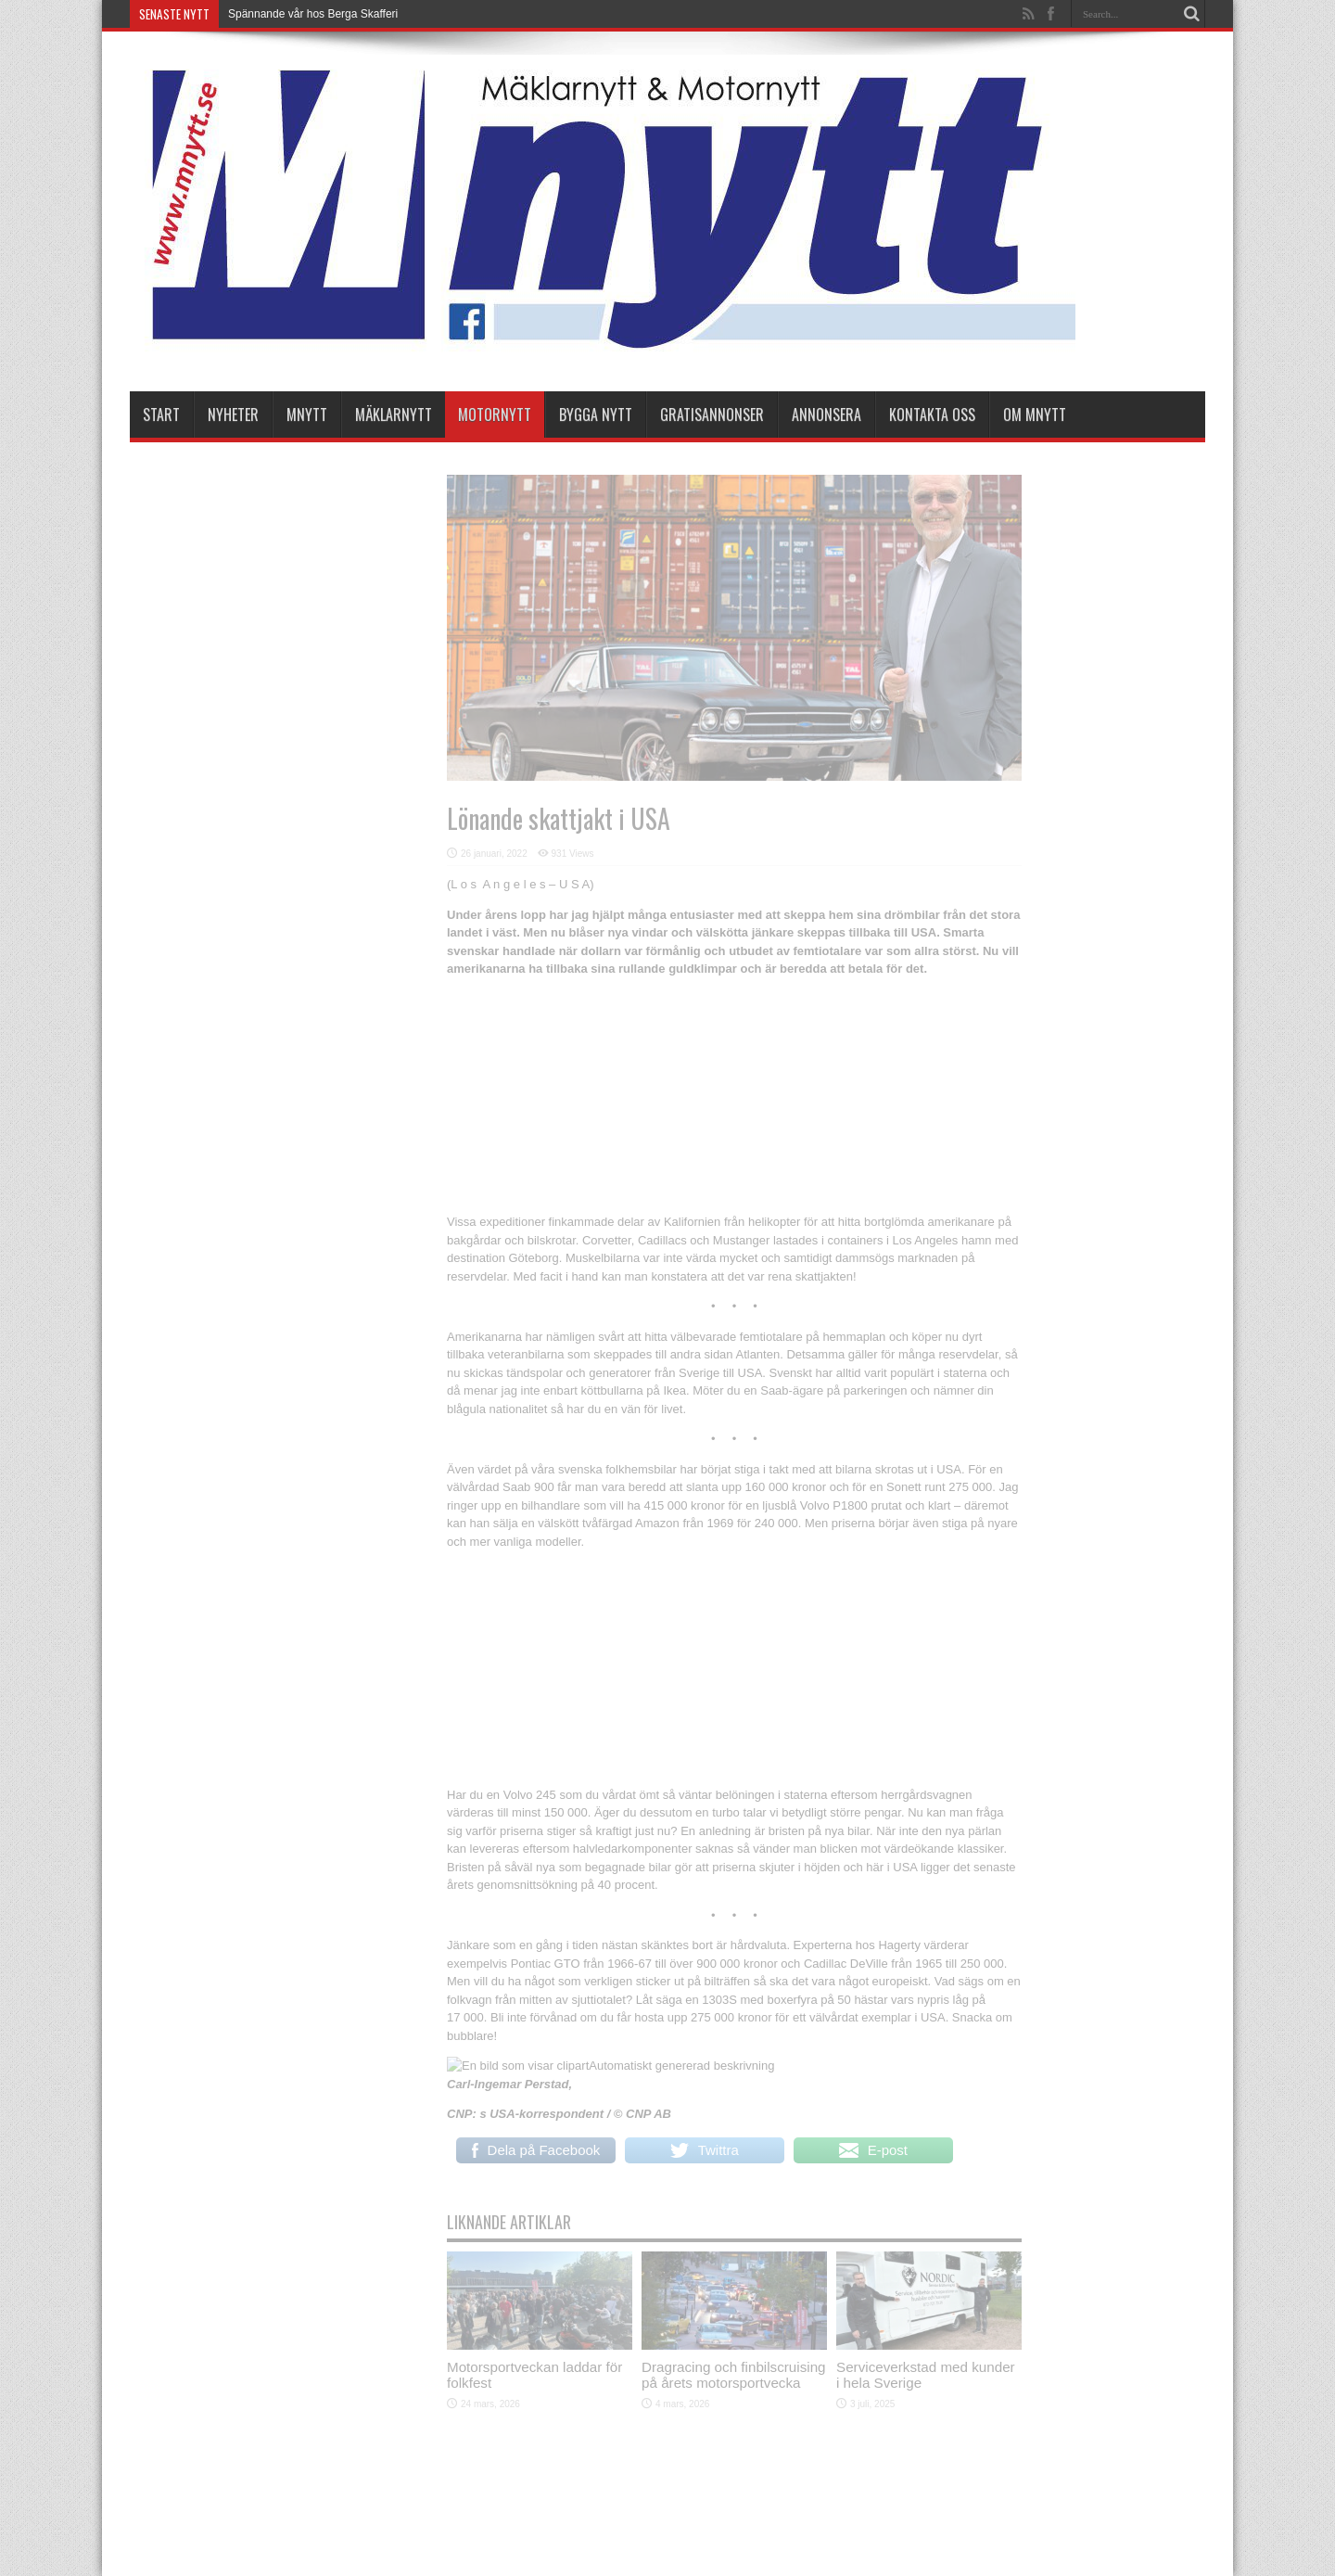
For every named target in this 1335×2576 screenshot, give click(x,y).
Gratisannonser (712, 414)
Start (161, 414)
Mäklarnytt (393, 414)
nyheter (233, 414)
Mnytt (306, 414)
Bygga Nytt (595, 414)
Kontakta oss (932, 414)
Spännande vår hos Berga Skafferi (313, 13)
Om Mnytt (1034, 414)
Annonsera (826, 414)
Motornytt (494, 414)
